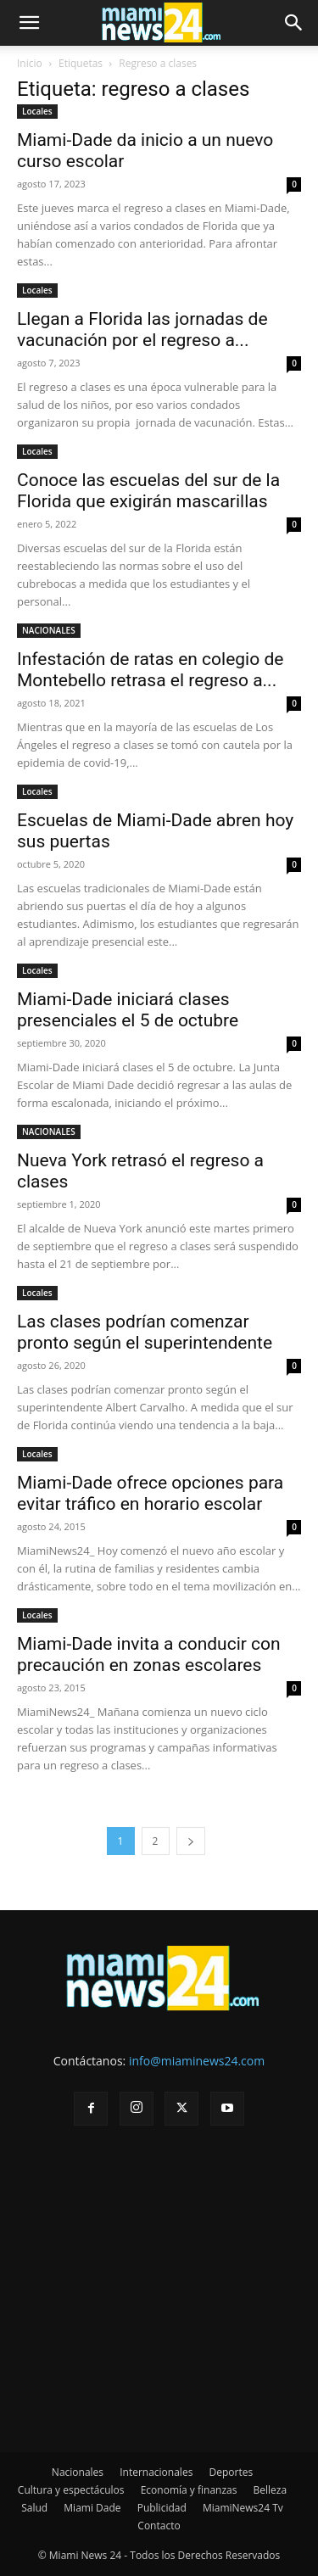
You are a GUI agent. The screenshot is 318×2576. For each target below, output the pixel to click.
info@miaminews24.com (197, 2061)
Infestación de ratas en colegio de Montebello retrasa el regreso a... (150, 669)
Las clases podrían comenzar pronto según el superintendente (144, 1332)
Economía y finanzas (189, 2490)
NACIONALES (48, 630)
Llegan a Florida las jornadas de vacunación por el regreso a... (142, 329)
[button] (29, 23)
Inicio (29, 63)
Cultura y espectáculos (71, 2490)
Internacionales (156, 2472)
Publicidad (162, 2508)
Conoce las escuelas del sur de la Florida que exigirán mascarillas (148, 490)
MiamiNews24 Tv (243, 2508)
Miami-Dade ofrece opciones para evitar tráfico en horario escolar (150, 1493)
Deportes (231, 2472)
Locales (37, 111)
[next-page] (190, 1841)
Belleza (270, 2490)
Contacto (158, 2525)
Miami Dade (92, 2508)
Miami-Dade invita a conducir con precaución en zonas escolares (149, 1654)
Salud (34, 2508)
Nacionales (77, 2472)
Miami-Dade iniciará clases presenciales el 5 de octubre (127, 1010)
